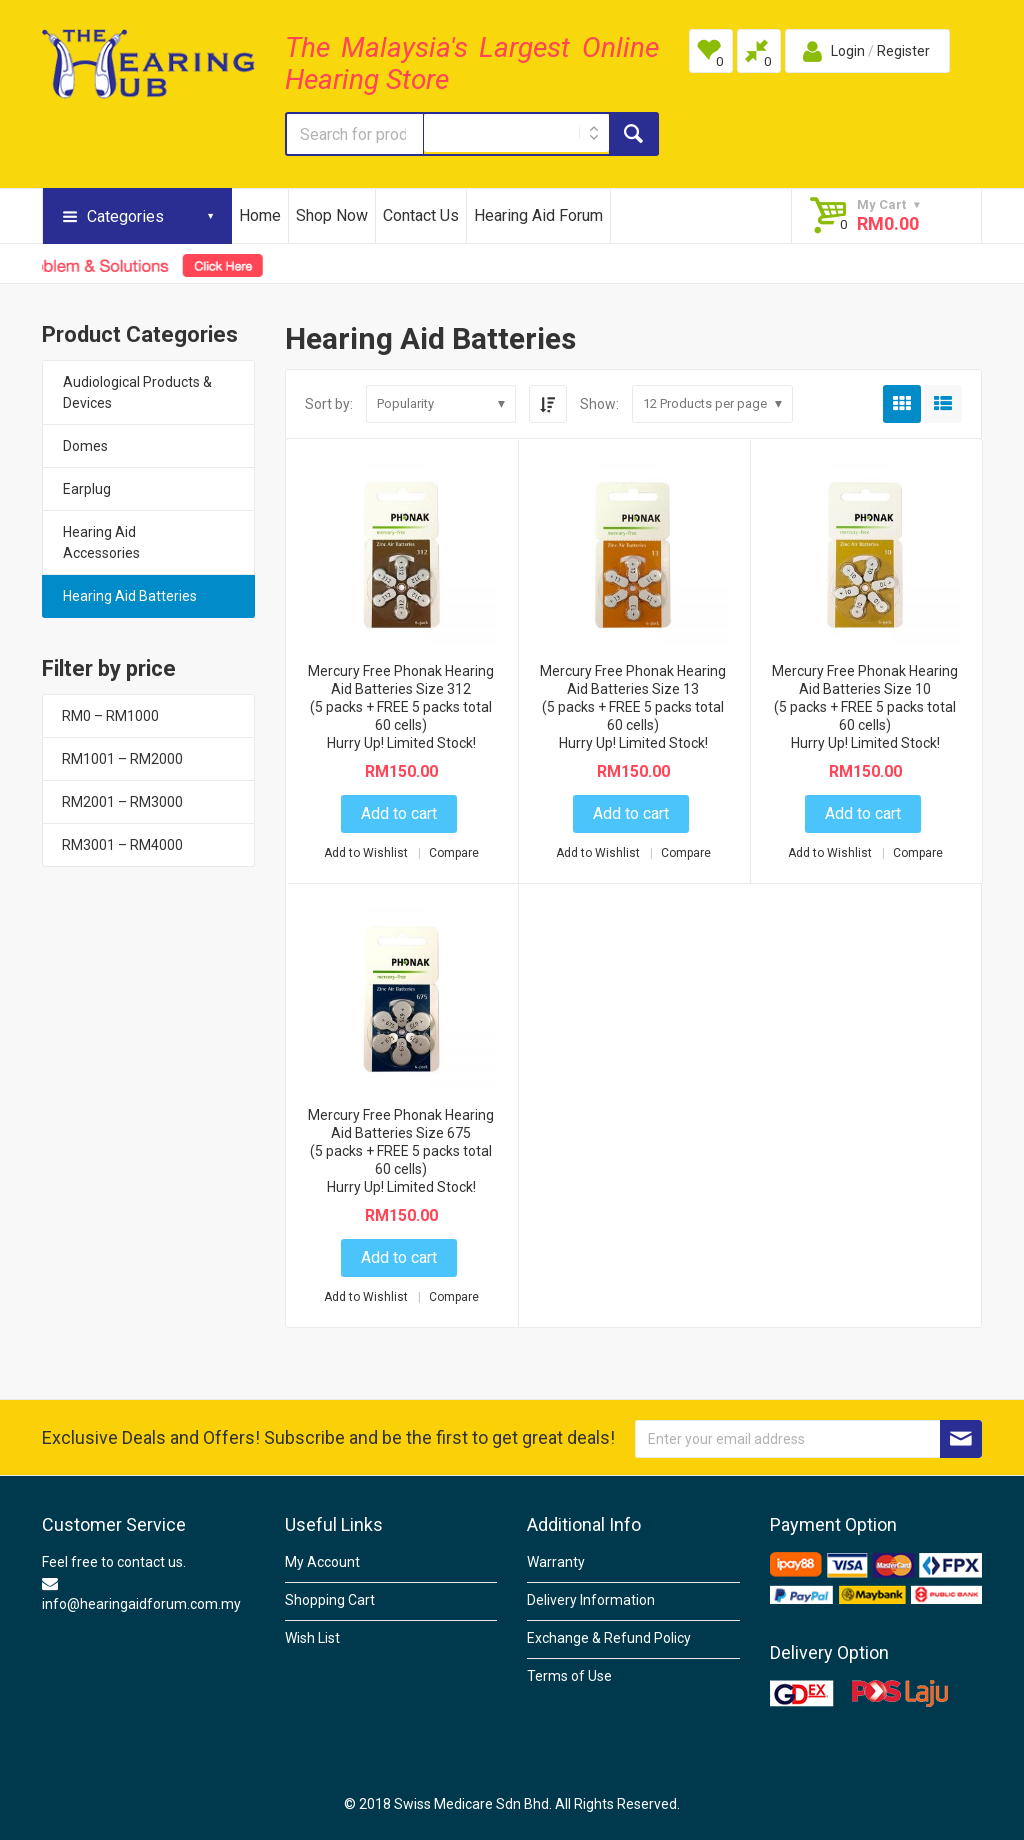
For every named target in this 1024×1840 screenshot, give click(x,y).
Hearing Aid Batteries (130, 596)
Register (903, 51)
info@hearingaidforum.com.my (141, 1604)
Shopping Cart (330, 1600)
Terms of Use (569, 1676)
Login (848, 51)
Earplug (87, 489)
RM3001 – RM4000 (122, 845)
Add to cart (399, 813)
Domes (85, 446)
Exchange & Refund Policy (609, 1638)
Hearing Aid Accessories (101, 542)
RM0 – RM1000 (110, 716)
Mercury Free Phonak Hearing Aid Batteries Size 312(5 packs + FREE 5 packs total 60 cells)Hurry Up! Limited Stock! (401, 707)
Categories (125, 216)
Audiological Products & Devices (137, 392)
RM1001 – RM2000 (122, 759)
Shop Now (332, 215)
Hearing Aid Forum (538, 215)
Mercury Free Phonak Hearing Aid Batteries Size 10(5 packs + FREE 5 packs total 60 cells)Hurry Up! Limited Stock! (865, 707)
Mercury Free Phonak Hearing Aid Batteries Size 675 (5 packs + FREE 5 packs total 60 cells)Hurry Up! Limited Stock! (401, 1151)
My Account (322, 1562)
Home (260, 215)
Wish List (312, 1638)
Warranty (556, 1562)
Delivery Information (591, 1600)
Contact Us (421, 215)
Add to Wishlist (367, 853)
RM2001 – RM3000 (122, 802)
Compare (454, 853)
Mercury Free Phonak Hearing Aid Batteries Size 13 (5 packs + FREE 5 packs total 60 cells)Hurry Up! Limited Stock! (633, 707)
